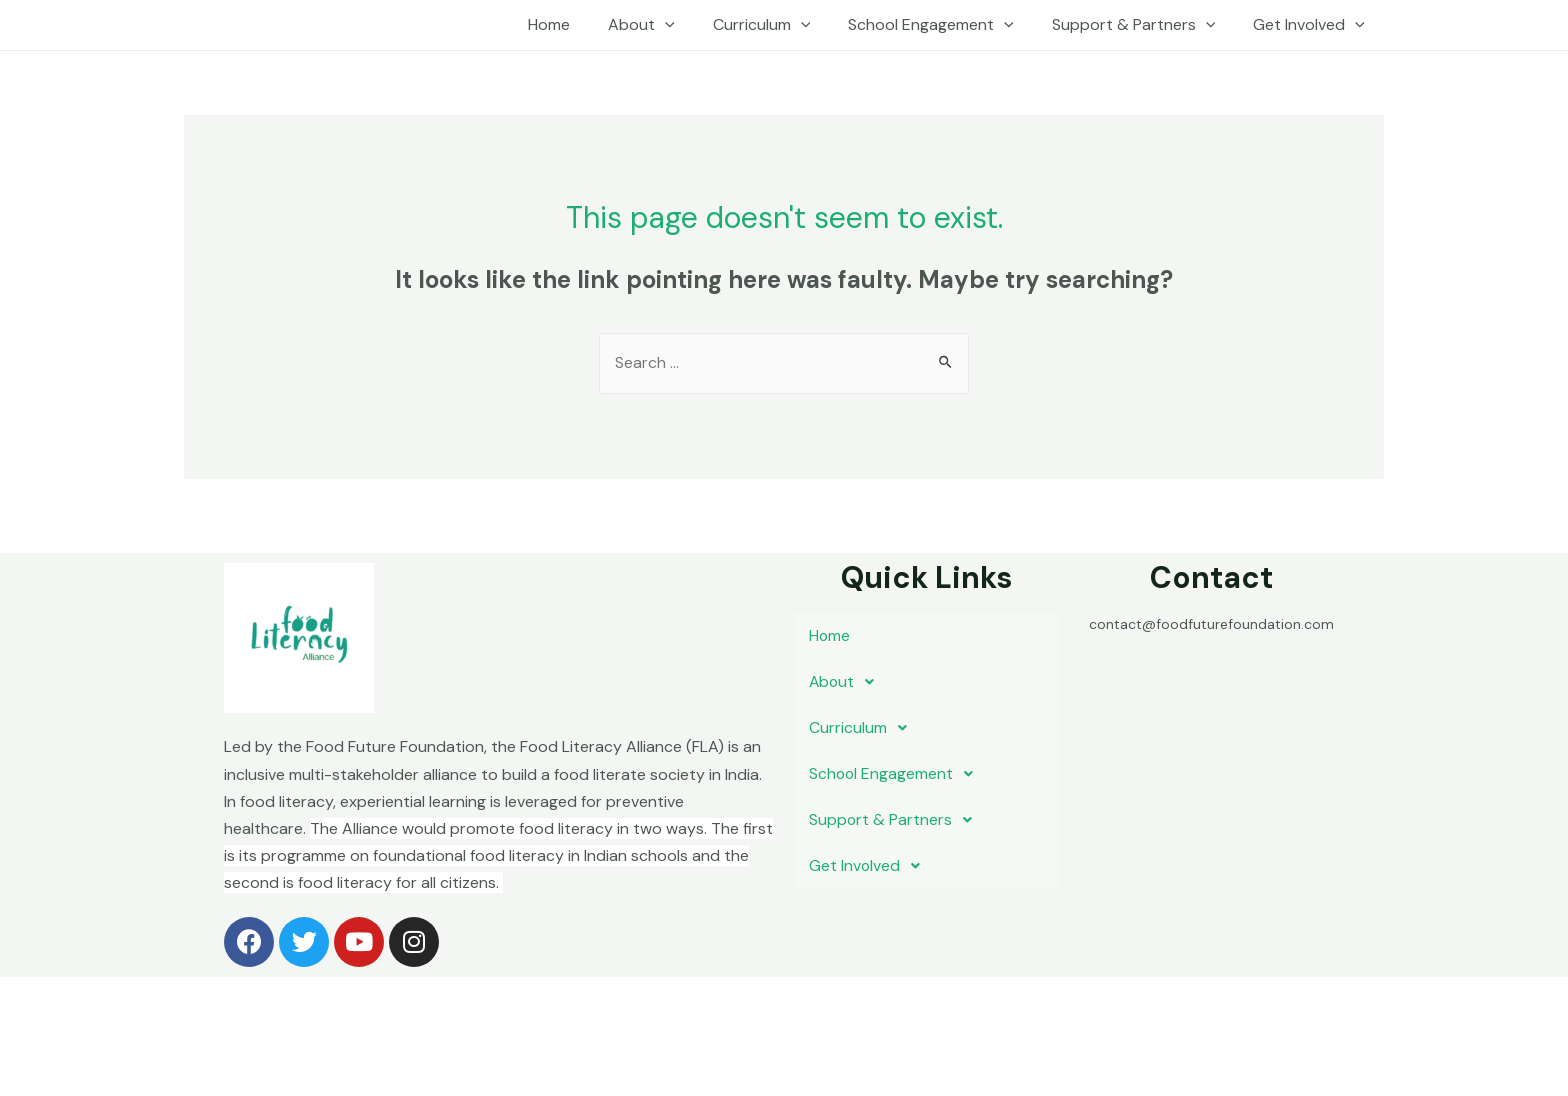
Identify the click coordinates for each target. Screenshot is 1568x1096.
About (668, 25)
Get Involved (1312, 25)
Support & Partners (1143, 25)
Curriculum (783, 25)
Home (582, 24)
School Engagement (946, 25)
